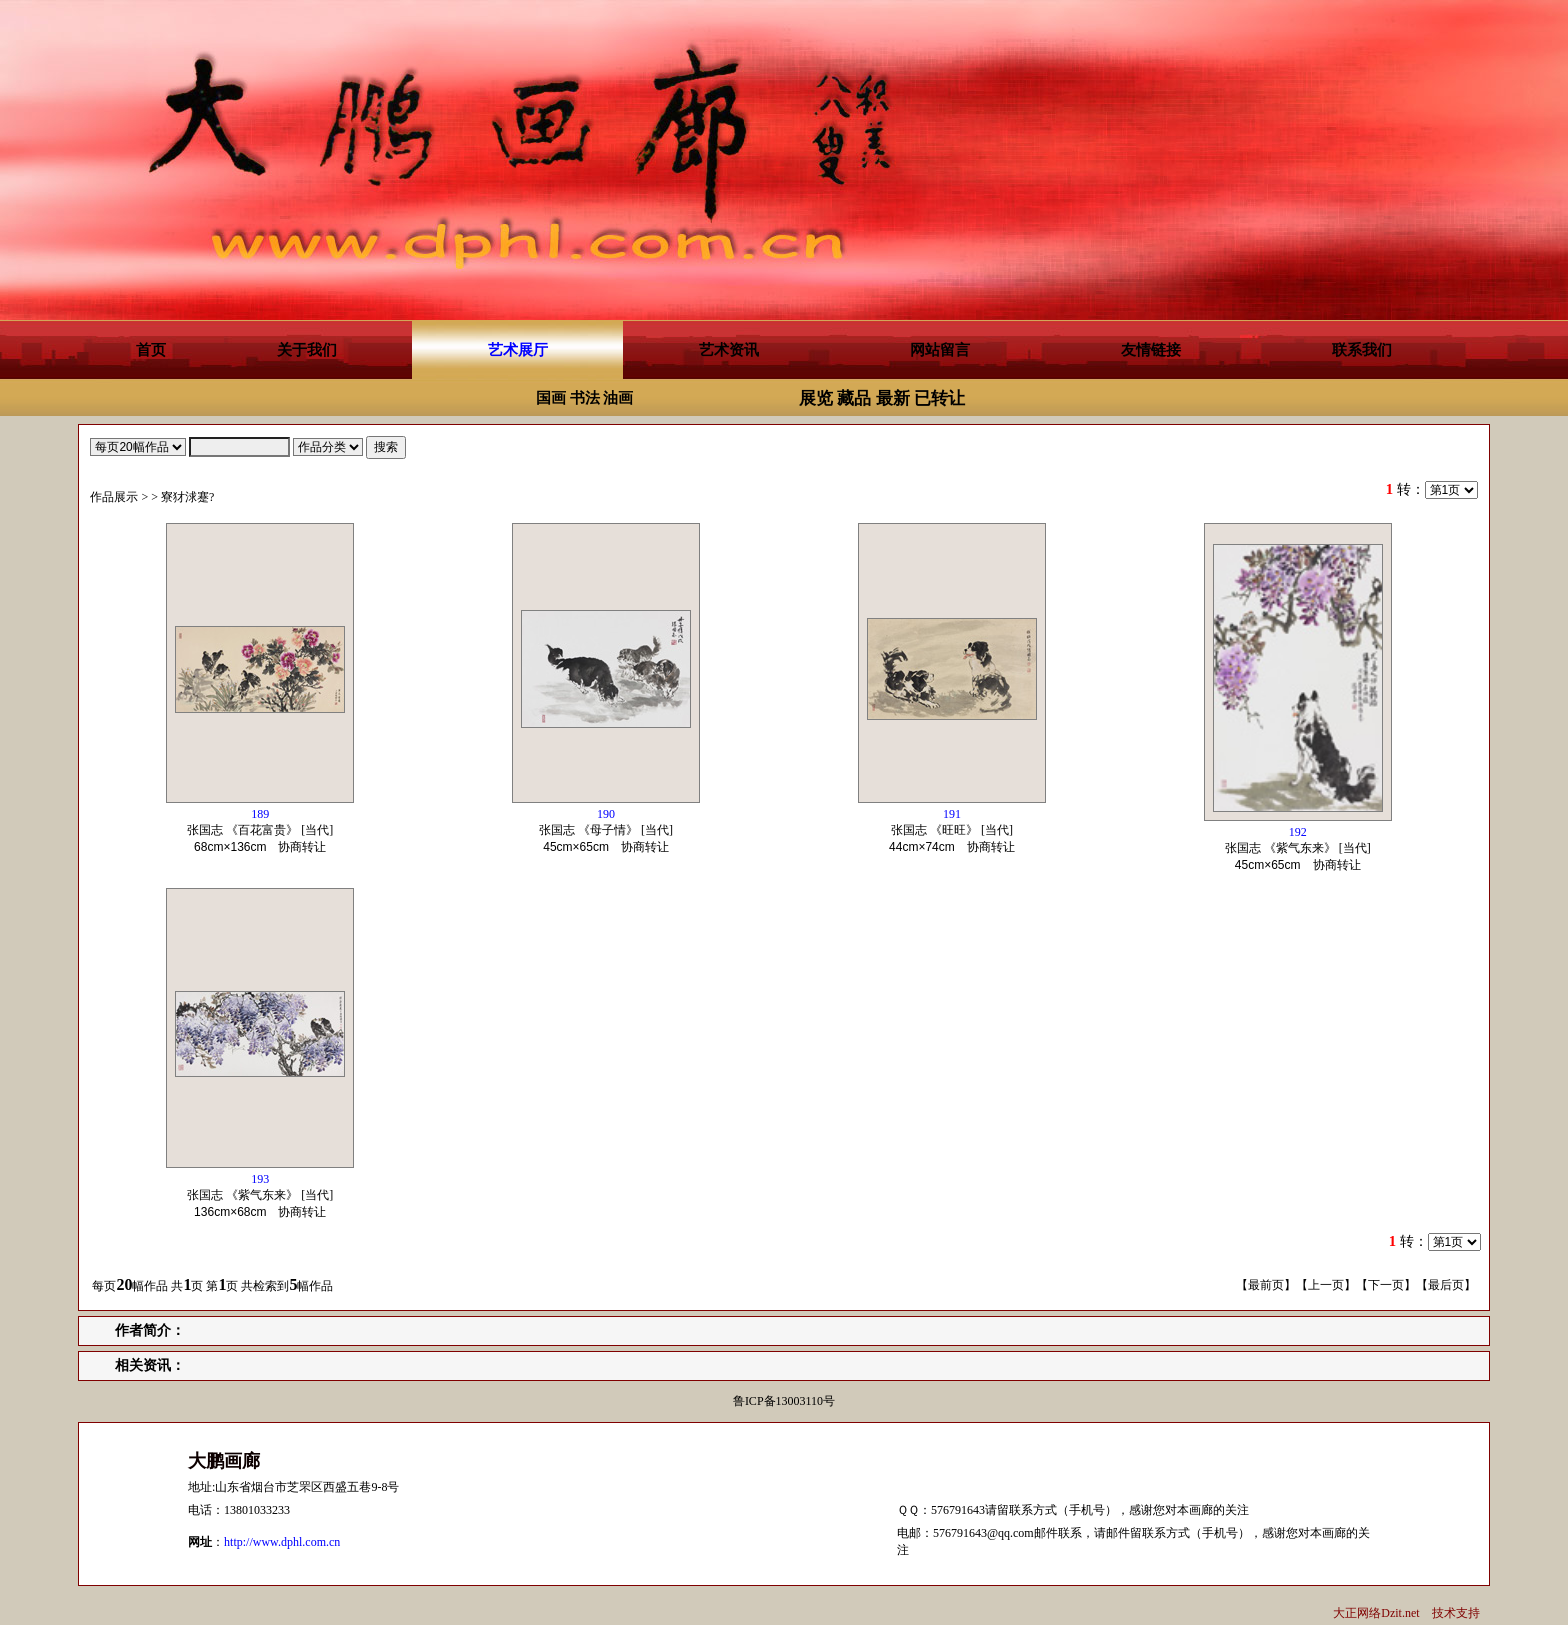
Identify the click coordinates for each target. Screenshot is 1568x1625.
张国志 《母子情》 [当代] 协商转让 (610, 830)
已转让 (939, 398)
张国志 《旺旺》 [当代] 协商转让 (958, 830)
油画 (618, 398)
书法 (585, 398)
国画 (551, 398)
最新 (893, 398)
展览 (816, 398)
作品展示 (114, 497)
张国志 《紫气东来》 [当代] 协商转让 (1299, 848)
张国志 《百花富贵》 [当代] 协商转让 (262, 830)
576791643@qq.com (983, 1533)
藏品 (854, 398)
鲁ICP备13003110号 (784, 1401)
